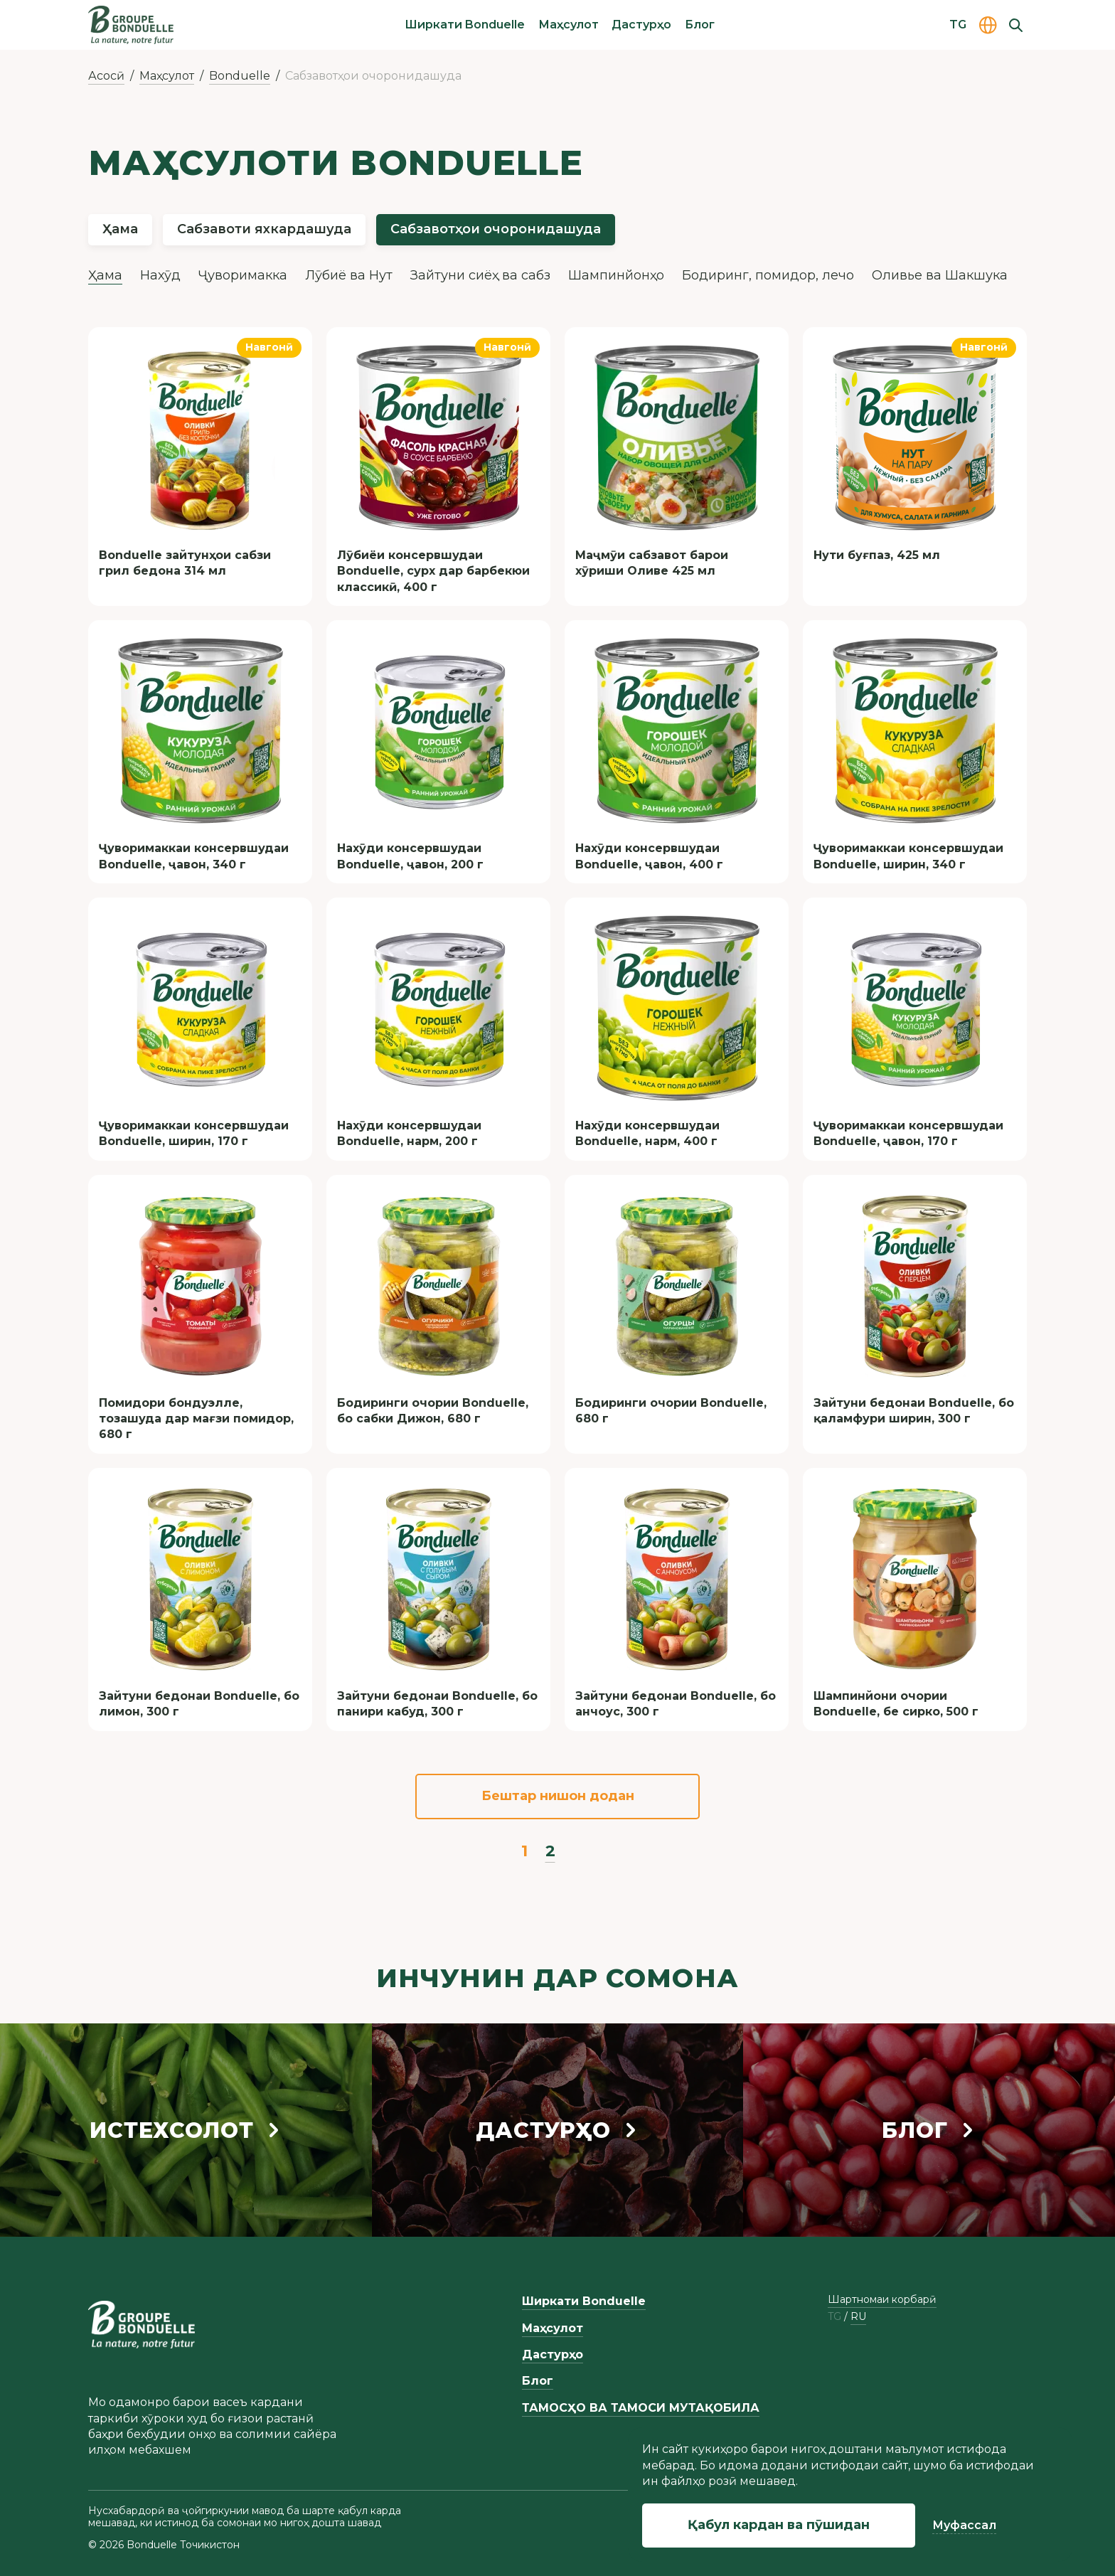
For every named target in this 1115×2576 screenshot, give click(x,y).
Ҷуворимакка (242, 275)
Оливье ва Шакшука (940, 275)
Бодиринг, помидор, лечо (768, 275)
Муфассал (964, 2525)
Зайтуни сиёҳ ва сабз (480, 275)
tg (834, 2317)
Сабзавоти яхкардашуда (264, 229)
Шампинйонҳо (616, 275)
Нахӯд (160, 275)
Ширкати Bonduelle (465, 24)
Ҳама (120, 229)
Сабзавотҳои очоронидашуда (495, 229)
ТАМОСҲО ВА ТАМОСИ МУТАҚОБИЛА (640, 2408)
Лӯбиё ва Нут (349, 275)
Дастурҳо (641, 24)
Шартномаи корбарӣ (882, 2299)
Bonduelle (239, 76)
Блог (700, 24)
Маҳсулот (568, 24)
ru (858, 2317)
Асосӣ (106, 76)
